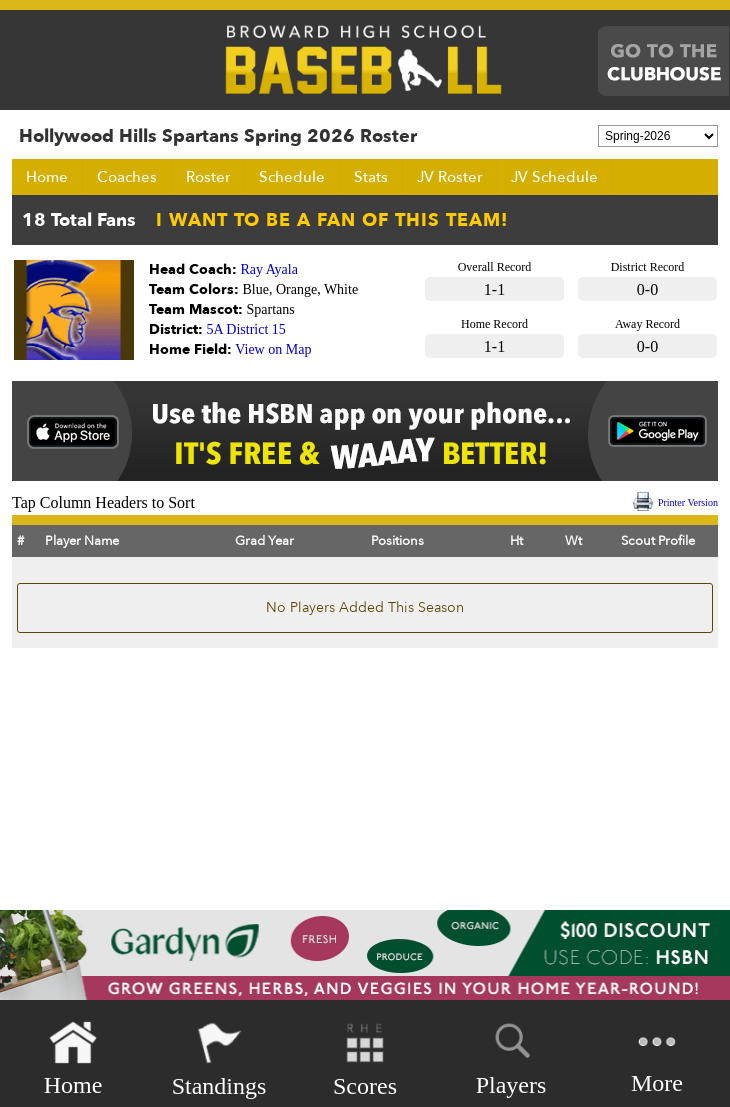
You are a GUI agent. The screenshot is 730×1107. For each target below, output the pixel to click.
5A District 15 (246, 329)
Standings (219, 1059)
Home (47, 177)
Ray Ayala (269, 269)
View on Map (273, 349)
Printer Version (688, 502)
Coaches (127, 177)
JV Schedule (554, 177)
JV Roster (449, 177)
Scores (365, 1059)
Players (511, 1056)
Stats (371, 177)
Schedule (292, 177)
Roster (208, 177)
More (657, 1057)
